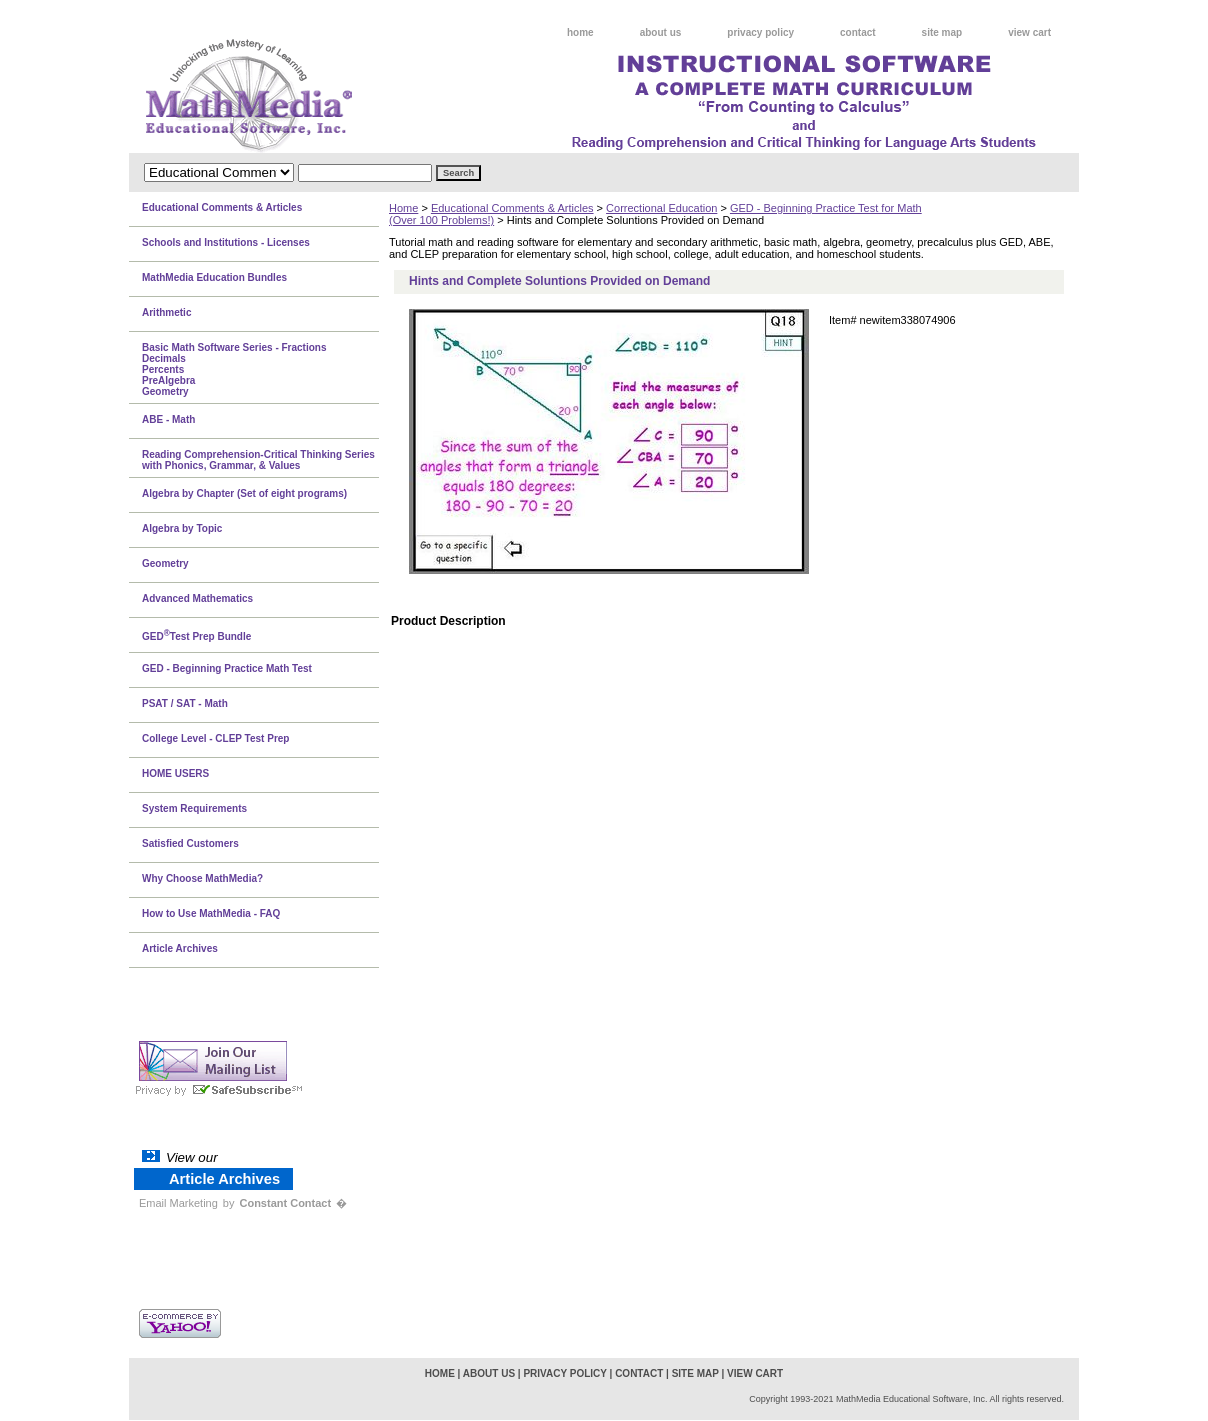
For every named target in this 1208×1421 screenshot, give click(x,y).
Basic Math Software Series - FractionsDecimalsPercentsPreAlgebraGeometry (234, 369)
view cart (1029, 32)
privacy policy (760, 32)
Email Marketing (178, 1203)
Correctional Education (661, 208)
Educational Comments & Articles (512, 208)
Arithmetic (166, 312)
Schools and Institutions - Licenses (226, 242)
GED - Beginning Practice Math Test (227, 668)
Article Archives (180, 948)
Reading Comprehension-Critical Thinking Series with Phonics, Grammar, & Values (258, 460)
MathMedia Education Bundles (214, 277)
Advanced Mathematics (197, 598)
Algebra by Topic (182, 528)
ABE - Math (168, 419)
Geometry (165, 563)
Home (403, 208)
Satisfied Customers (190, 843)
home (580, 32)
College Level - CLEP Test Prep (215, 738)
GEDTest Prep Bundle (196, 635)
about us (661, 32)
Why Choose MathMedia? (202, 878)
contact (858, 32)
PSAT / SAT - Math (185, 703)
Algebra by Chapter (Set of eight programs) (244, 493)
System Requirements (194, 808)
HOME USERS (175, 773)
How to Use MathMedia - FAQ (211, 913)
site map (942, 32)
